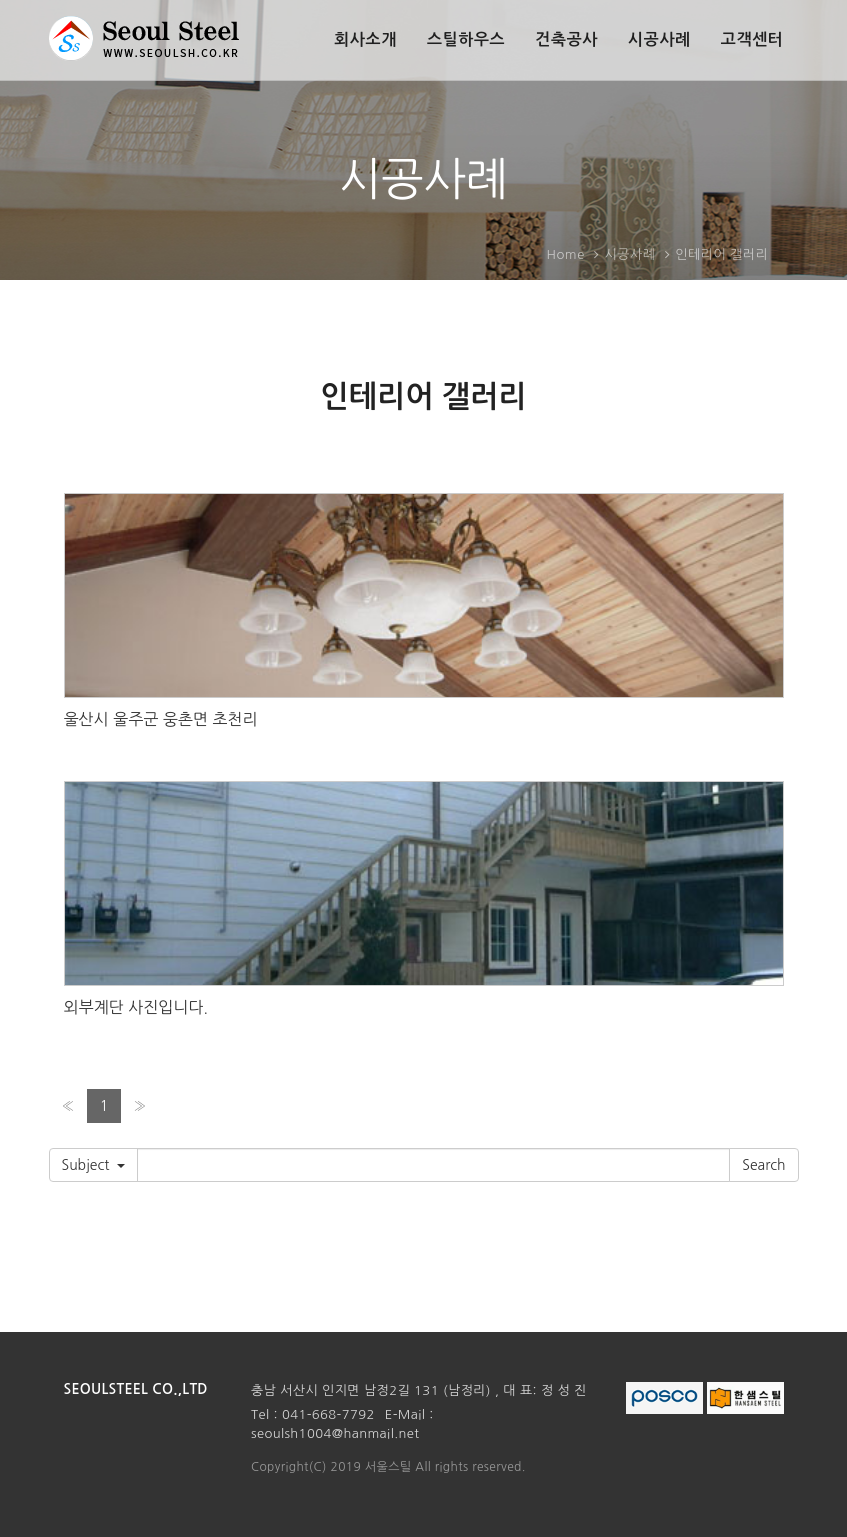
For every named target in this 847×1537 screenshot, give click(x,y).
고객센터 (752, 39)
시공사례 (659, 39)
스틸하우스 (466, 39)
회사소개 (365, 39)
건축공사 (566, 39)
